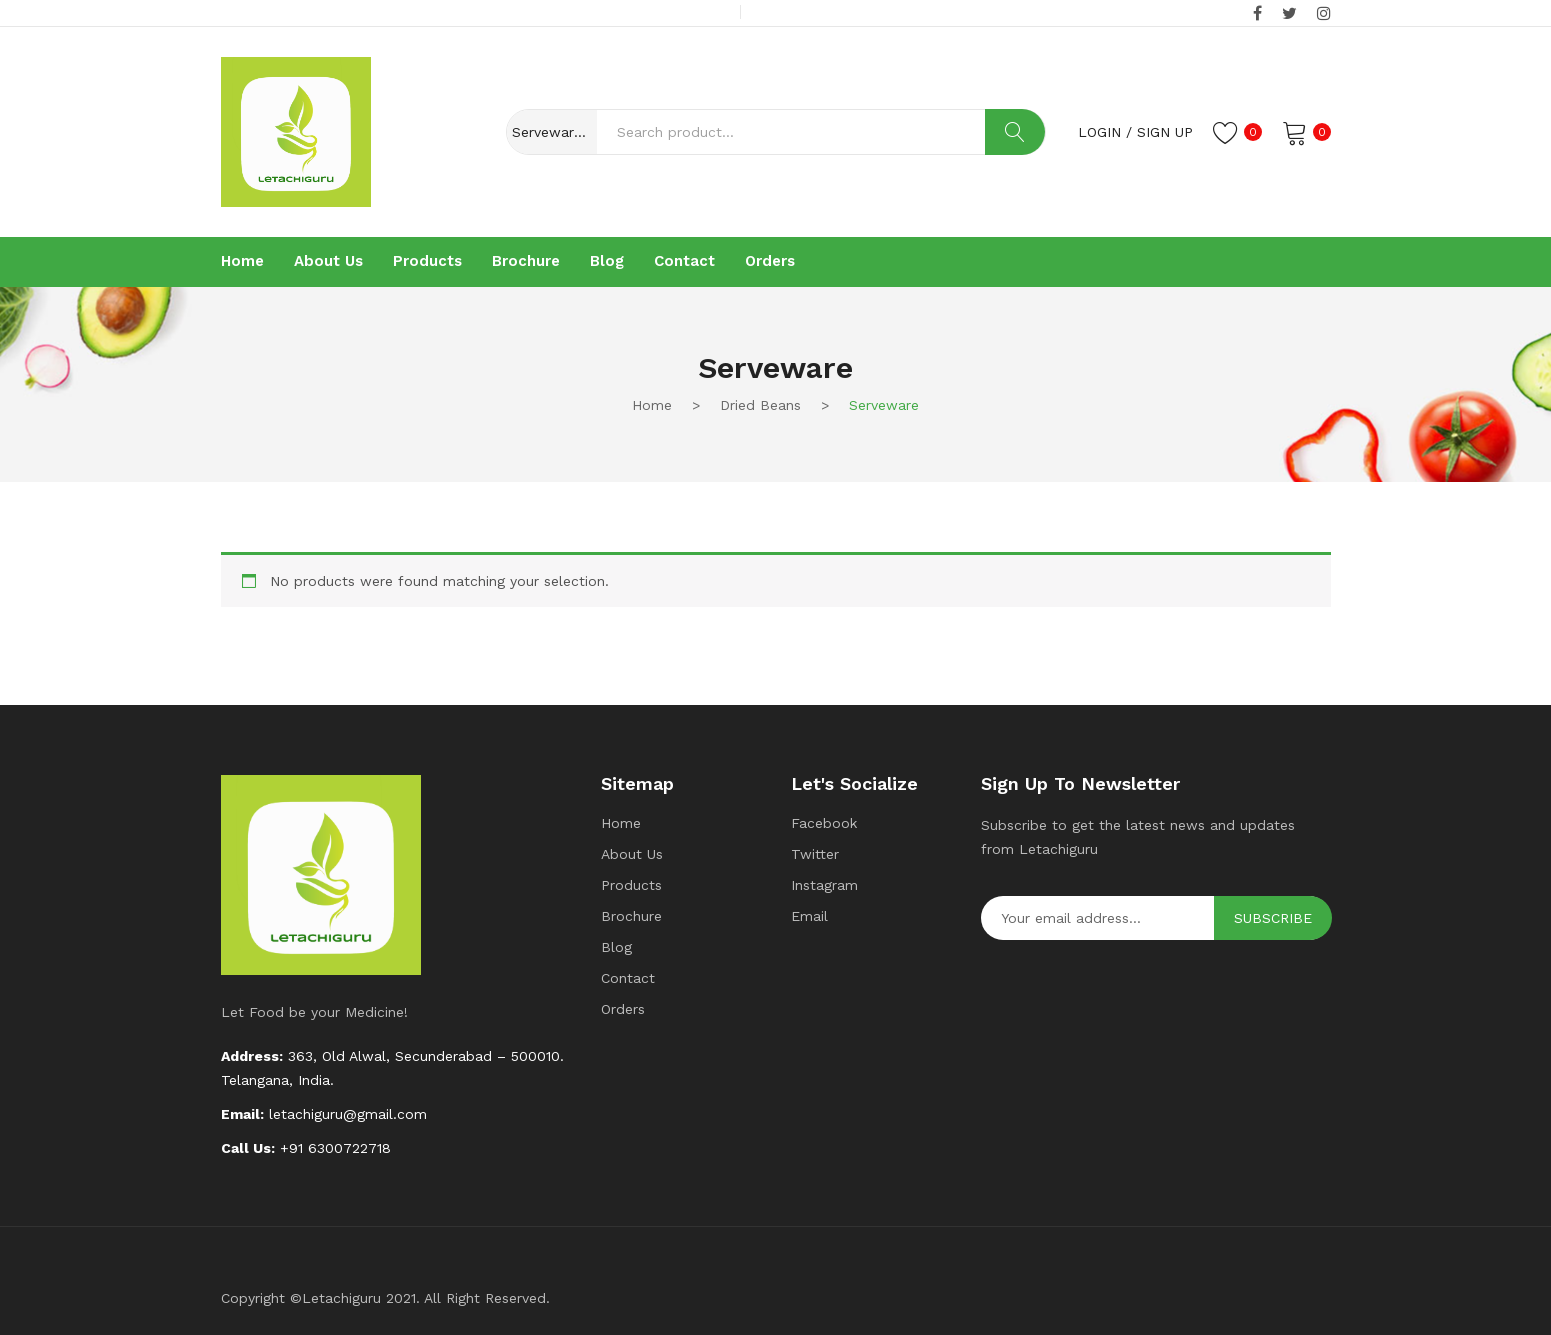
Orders (623, 1009)
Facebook (824, 823)
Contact (628, 978)
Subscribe (1273, 918)
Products (631, 885)
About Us (632, 854)
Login (1099, 132)
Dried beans (760, 405)
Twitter (815, 854)
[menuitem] (242, 262)
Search (1015, 132)
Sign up (1165, 132)
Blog (616, 947)
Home (652, 405)
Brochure (631, 916)
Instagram (824, 885)
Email (809, 916)
